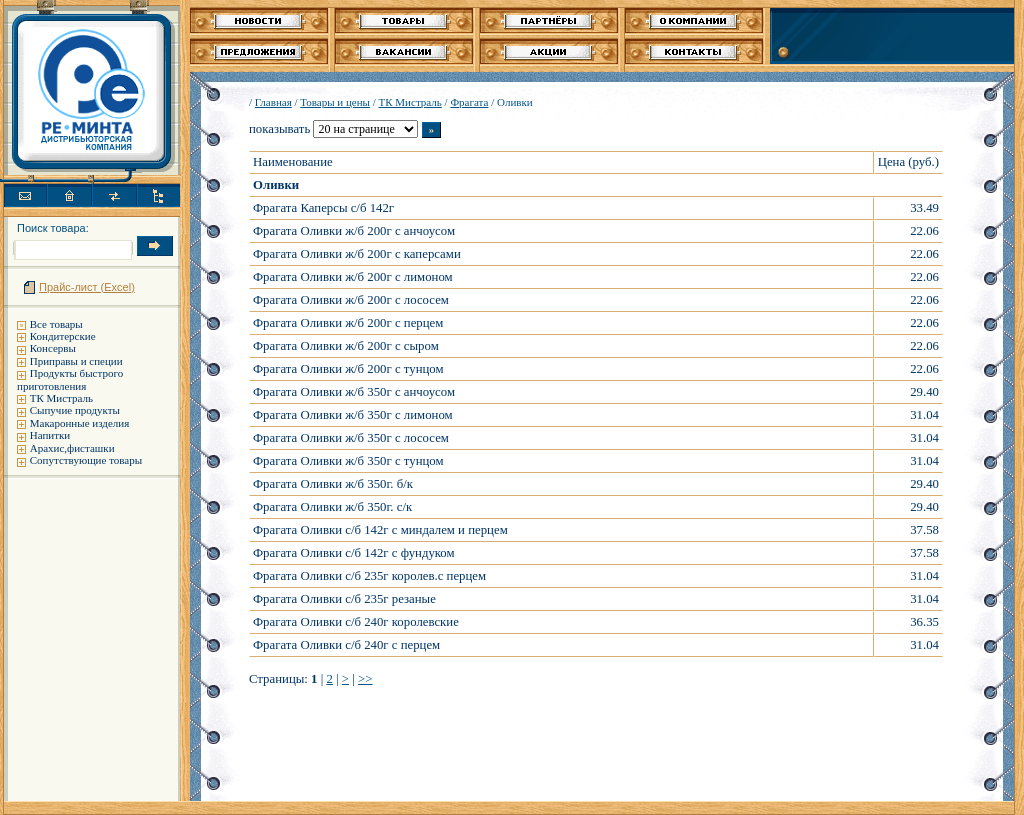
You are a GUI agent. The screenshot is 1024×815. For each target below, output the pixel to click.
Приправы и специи (76, 361)
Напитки (50, 435)
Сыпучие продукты (75, 410)
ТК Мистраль (61, 398)
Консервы (53, 348)
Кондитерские (63, 336)
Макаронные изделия (79, 423)
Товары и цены (335, 102)
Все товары (56, 324)
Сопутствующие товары (86, 460)
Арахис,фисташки (72, 448)
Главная (273, 102)
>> (365, 679)
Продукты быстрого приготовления (70, 379)
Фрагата (469, 102)
